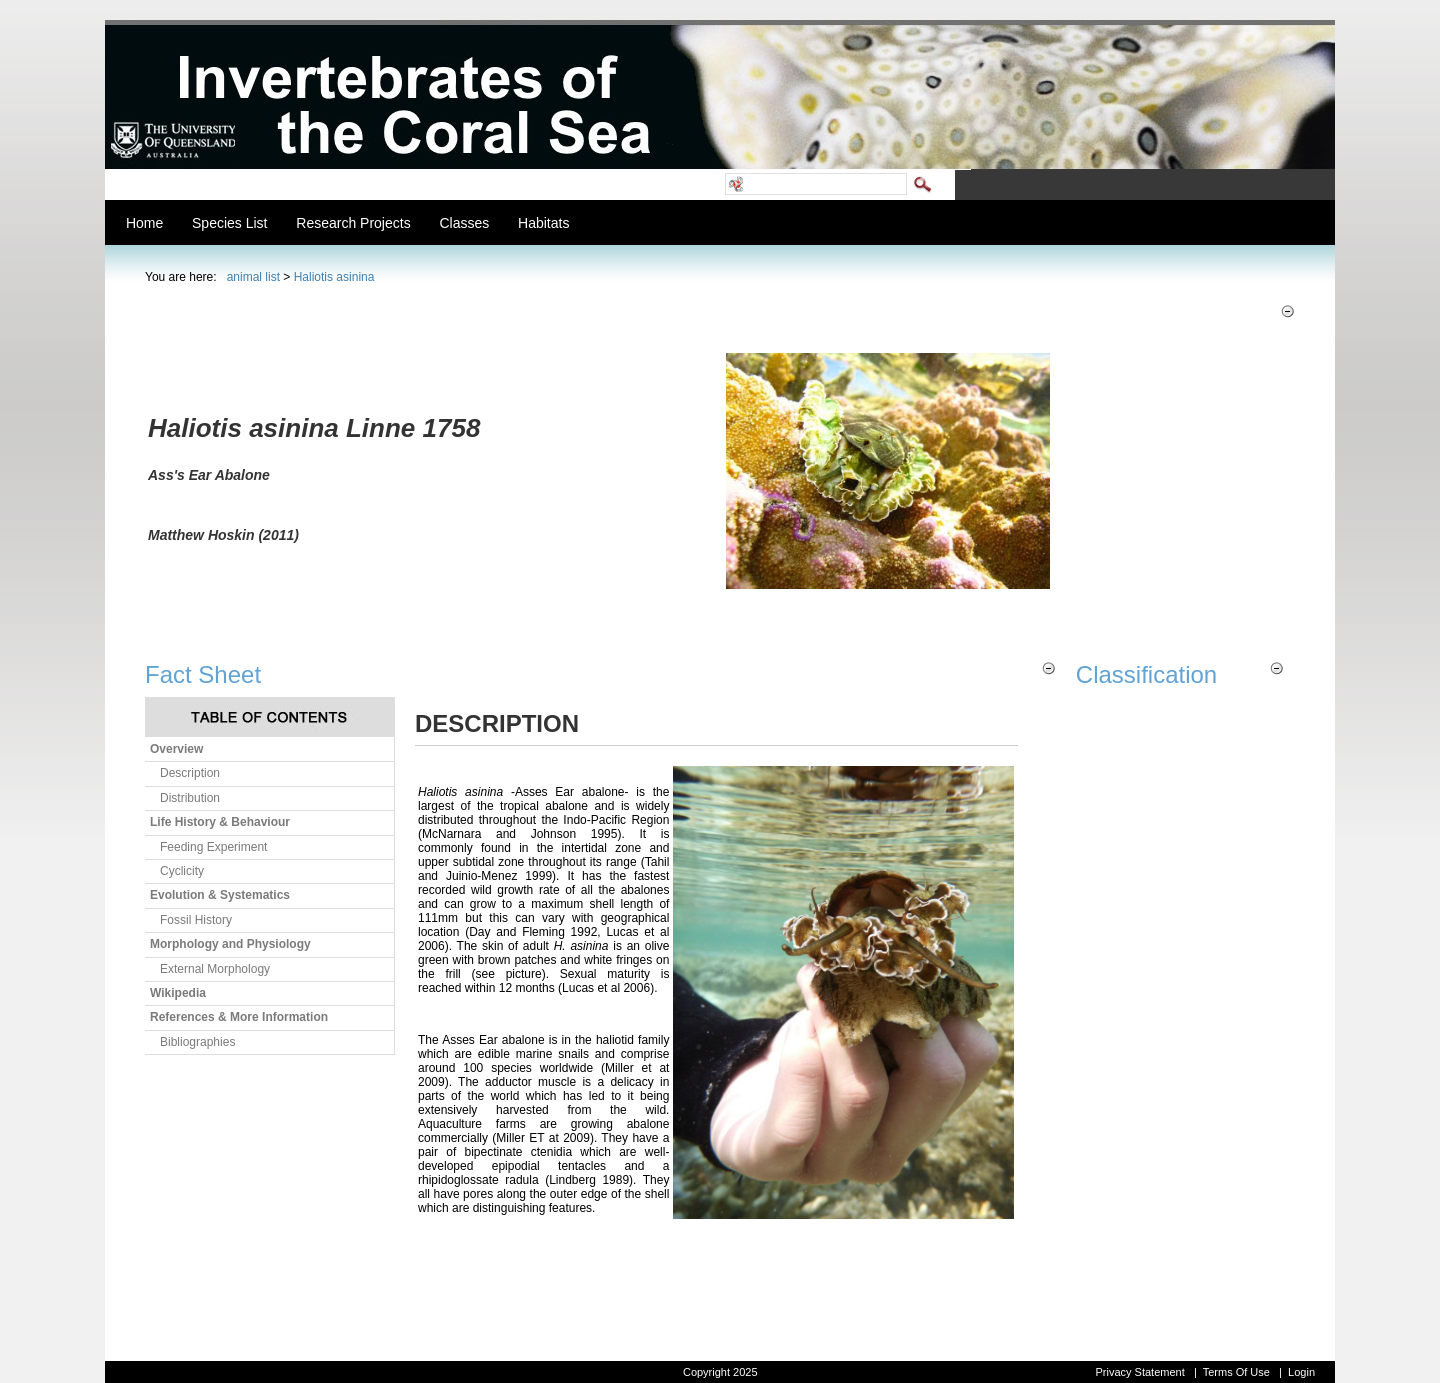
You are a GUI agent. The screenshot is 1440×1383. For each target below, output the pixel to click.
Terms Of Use (1236, 1372)
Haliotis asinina (334, 277)
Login (1301, 1372)
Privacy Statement (1139, 1372)
